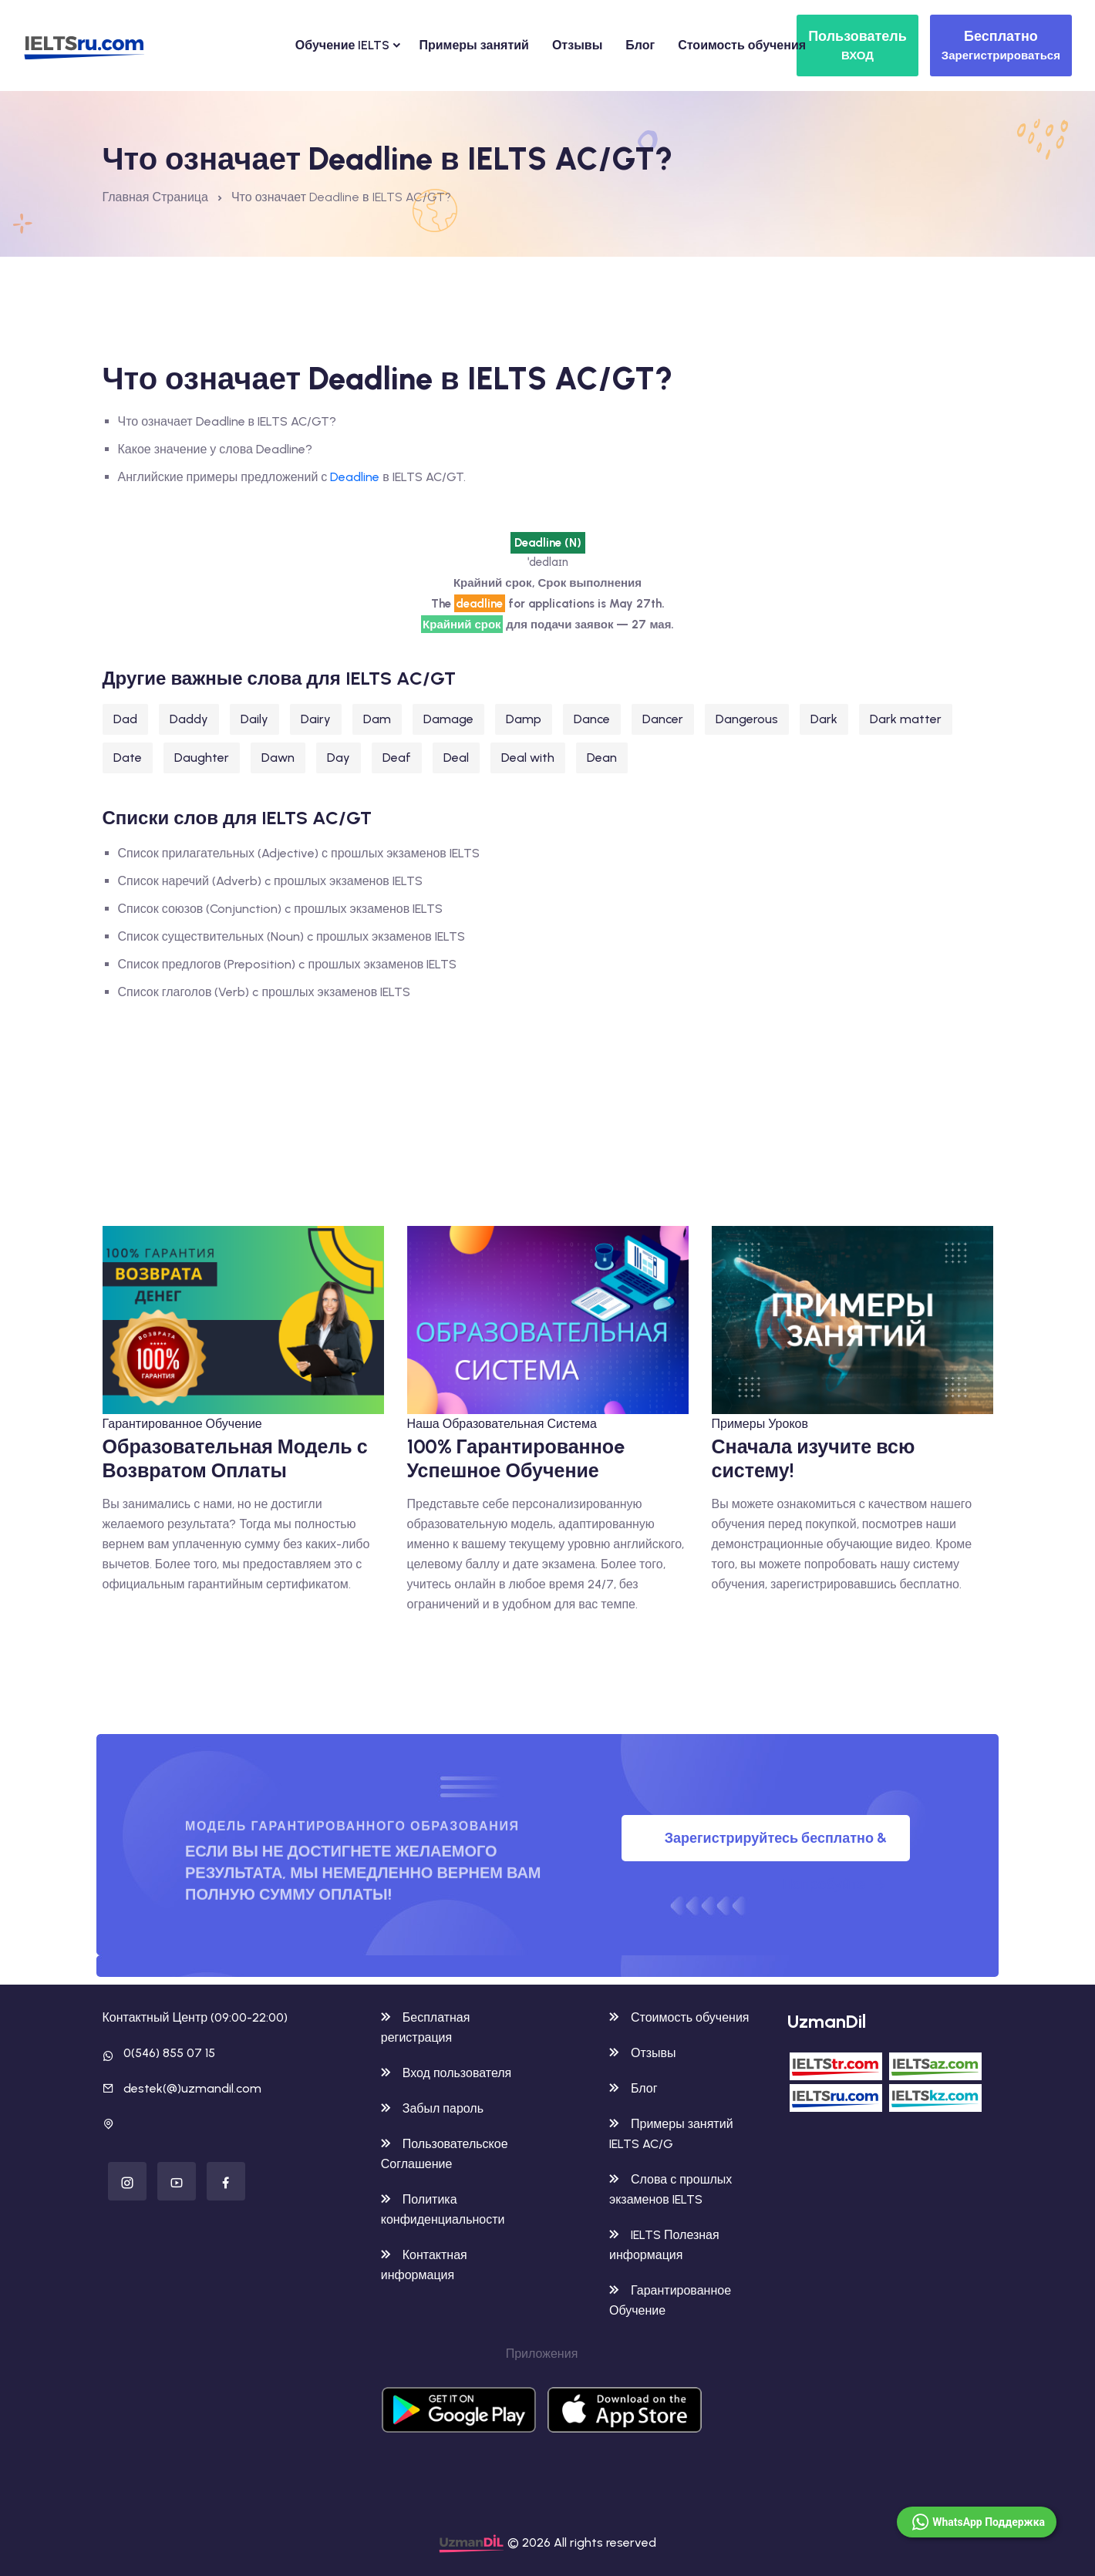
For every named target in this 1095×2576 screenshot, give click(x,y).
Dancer (662, 719)
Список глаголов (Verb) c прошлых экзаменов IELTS (264, 992)
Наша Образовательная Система (502, 1423)
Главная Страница (155, 197)
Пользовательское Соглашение (444, 2154)
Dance (592, 719)
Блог (640, 45)
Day (338, 757)
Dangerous (747, 719)
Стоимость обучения (742, 45)
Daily (254, 719)
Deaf (396, 757)
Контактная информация (424, 2265)
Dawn (278, 757)
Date (127, 757)
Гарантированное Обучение (182, 1423)
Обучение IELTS (342, 45)
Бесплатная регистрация (425, 2027)
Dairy (316, 719)
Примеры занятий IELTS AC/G (671, 2133)
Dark (823, 719)
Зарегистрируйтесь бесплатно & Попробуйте (776, 1845)
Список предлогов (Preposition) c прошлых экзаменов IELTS (287, 964)
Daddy (189, 719)
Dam (377, 719)
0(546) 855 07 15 (169, 2053)
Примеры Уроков (760, 1423)
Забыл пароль (432, 2108)
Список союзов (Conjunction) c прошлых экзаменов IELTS (280, 908)
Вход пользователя (446, 2073)
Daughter (201, 757)
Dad (125, 719)
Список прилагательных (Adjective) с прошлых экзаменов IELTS (299, 853)
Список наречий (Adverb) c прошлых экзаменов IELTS (270, 881)
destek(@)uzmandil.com (192, 2088)
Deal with (527, 757)
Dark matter (906, 719)
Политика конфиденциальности (443, 2209)
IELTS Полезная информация (664, 2244)
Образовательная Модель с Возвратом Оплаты (235, 1458)
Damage (448, 719)
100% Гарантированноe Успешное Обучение (516, 1458)
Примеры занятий (473, 45)
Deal (456, 757)
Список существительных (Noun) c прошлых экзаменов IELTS (291, 936)
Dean (602, 757)
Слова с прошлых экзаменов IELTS (670, 2189)
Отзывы (577, 45)
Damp (523, 719)
